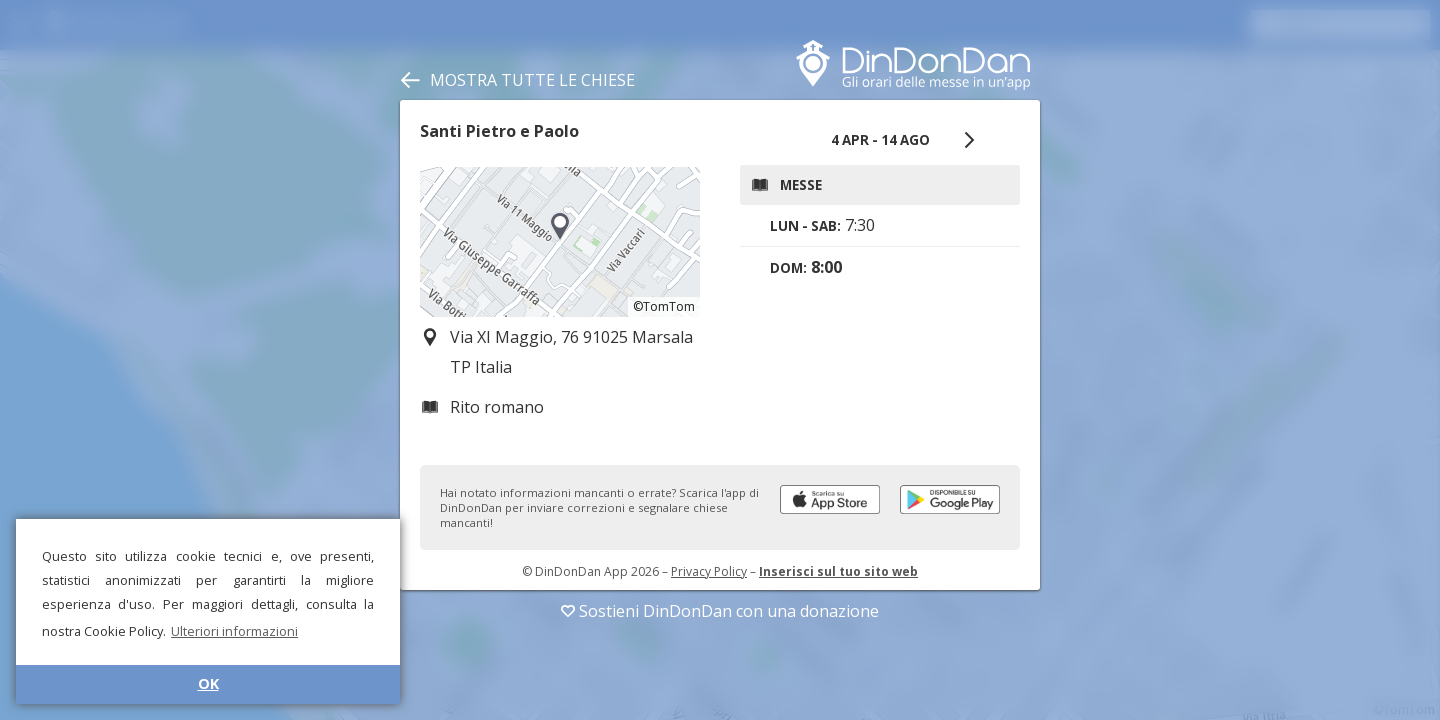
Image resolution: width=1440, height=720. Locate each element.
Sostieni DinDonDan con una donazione (720, 611)
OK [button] (208, 683)
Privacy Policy (709, 571)
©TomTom (664, 306)
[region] (560, 242)
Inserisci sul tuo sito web (838, 571)
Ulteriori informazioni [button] (234, 631)
